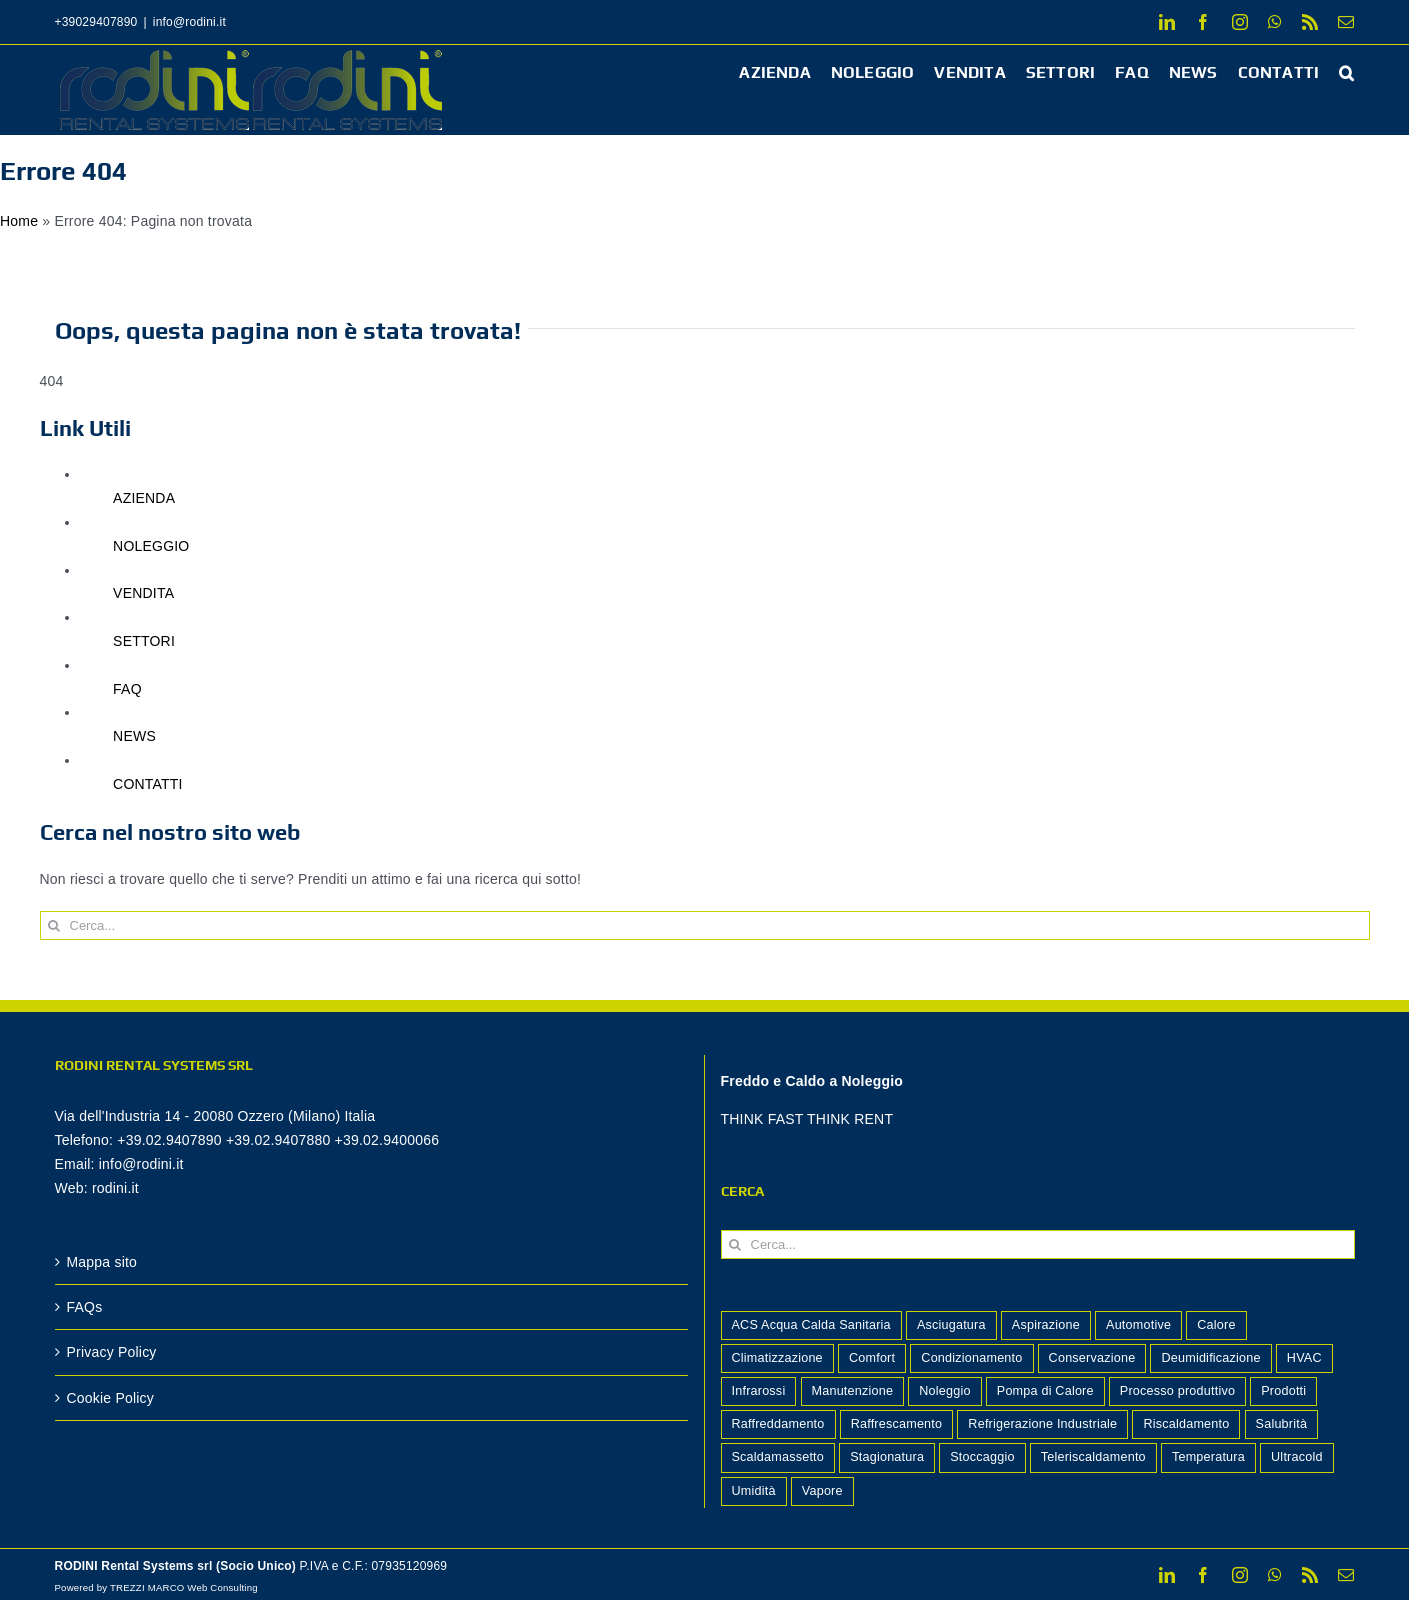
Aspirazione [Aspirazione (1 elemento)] (1046, 1325)
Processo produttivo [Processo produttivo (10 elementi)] (1177, 1391)
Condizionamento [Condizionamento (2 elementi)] (971, 1358)
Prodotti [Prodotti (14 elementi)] (1283, 1391)
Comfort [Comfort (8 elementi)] (872, 1358)
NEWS (134, 736)
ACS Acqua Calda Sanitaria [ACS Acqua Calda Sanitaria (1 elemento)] (811, 1325)
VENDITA (143, 593)
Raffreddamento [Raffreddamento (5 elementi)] (778, 1424)
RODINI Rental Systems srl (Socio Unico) (176, 1566)
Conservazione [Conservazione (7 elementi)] (1092, 1358)
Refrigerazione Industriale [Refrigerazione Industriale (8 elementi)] (1042, 1424)
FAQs (85, 1307)
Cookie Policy (111, 1398)
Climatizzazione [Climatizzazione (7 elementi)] (777, 1358)
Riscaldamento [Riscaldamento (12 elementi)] (1186, 1424)
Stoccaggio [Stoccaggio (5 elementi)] (982, 1457)
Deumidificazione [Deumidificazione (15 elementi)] (1210, 1358)
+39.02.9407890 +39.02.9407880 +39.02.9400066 (278, 1140)
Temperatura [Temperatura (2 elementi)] (1208, 1457)
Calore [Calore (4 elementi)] (1216, 1325)
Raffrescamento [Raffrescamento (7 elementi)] (897, 1424)
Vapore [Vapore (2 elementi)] (822, 1491)
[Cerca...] (705, 925)
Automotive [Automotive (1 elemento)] (1138, 1325)
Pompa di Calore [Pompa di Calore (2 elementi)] (1045, 1391)
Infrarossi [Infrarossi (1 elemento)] (759, 1391)
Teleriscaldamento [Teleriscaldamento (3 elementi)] (1093, 1457)
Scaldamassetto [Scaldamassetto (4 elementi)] (778, 1457)
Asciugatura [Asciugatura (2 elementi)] (951, 1325)
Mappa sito (102, 1262)
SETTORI (144, 641)
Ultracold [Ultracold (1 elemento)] (1297, 1457)
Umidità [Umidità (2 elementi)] (754, 1491)
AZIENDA (144, 498)
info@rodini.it (189, 22)
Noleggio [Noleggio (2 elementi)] (944, 1391)
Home (19, 221)
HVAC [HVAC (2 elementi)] (1304, 1358)
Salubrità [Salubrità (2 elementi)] (1282, 1424)
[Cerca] (54, 925)
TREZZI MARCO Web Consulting (184, 1587)
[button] (1346, 71)
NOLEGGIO (151, 546)
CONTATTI (148, 784)
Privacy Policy (112, 1352)
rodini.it (115, 1188)
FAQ (127, 689)
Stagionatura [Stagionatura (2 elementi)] (887, 1457)
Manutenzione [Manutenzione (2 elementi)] (853, 1391)
